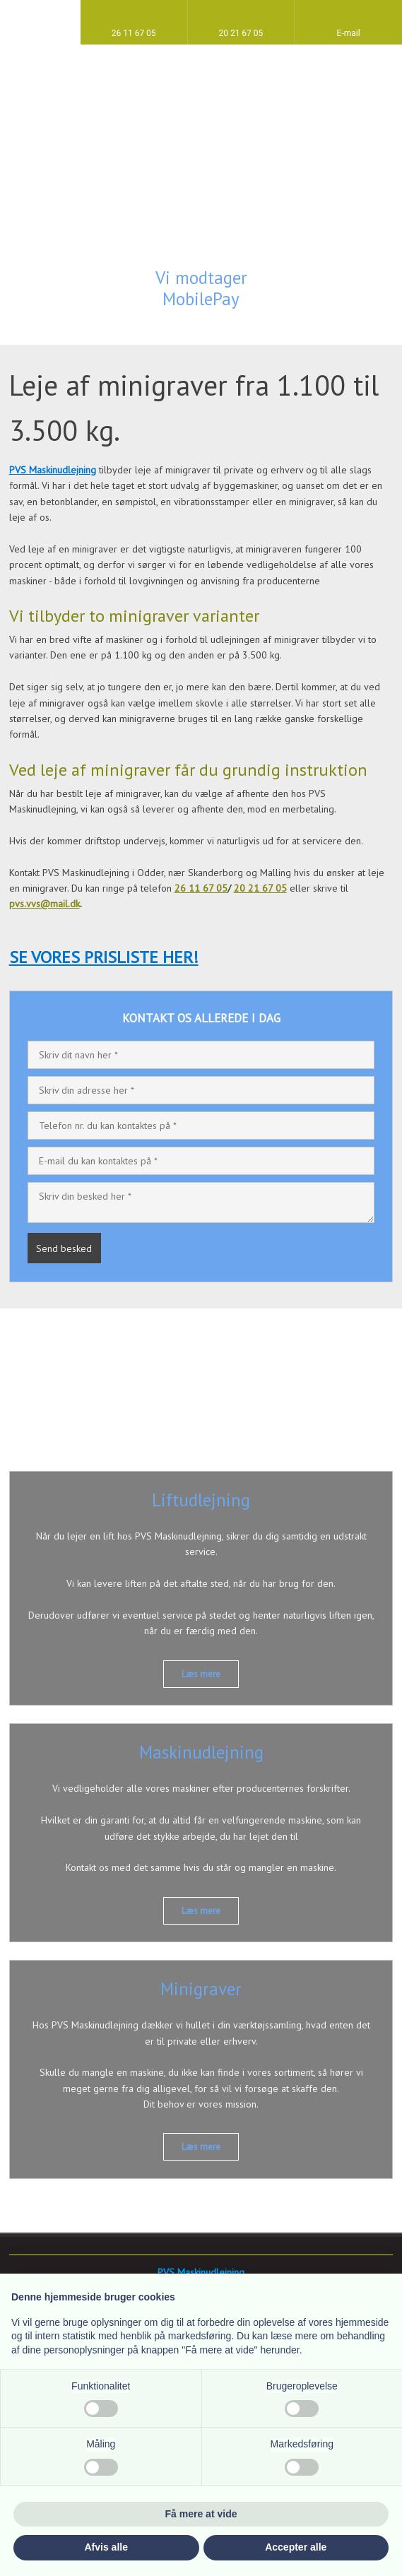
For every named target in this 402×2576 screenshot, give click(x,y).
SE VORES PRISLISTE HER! (104, 957)
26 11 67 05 (201, 888)
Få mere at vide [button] (201, 2513)
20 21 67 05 (260, 888)
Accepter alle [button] (295, 2547)
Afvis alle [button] (106, 2547)
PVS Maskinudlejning (52, 469)
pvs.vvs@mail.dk (44, 903)
